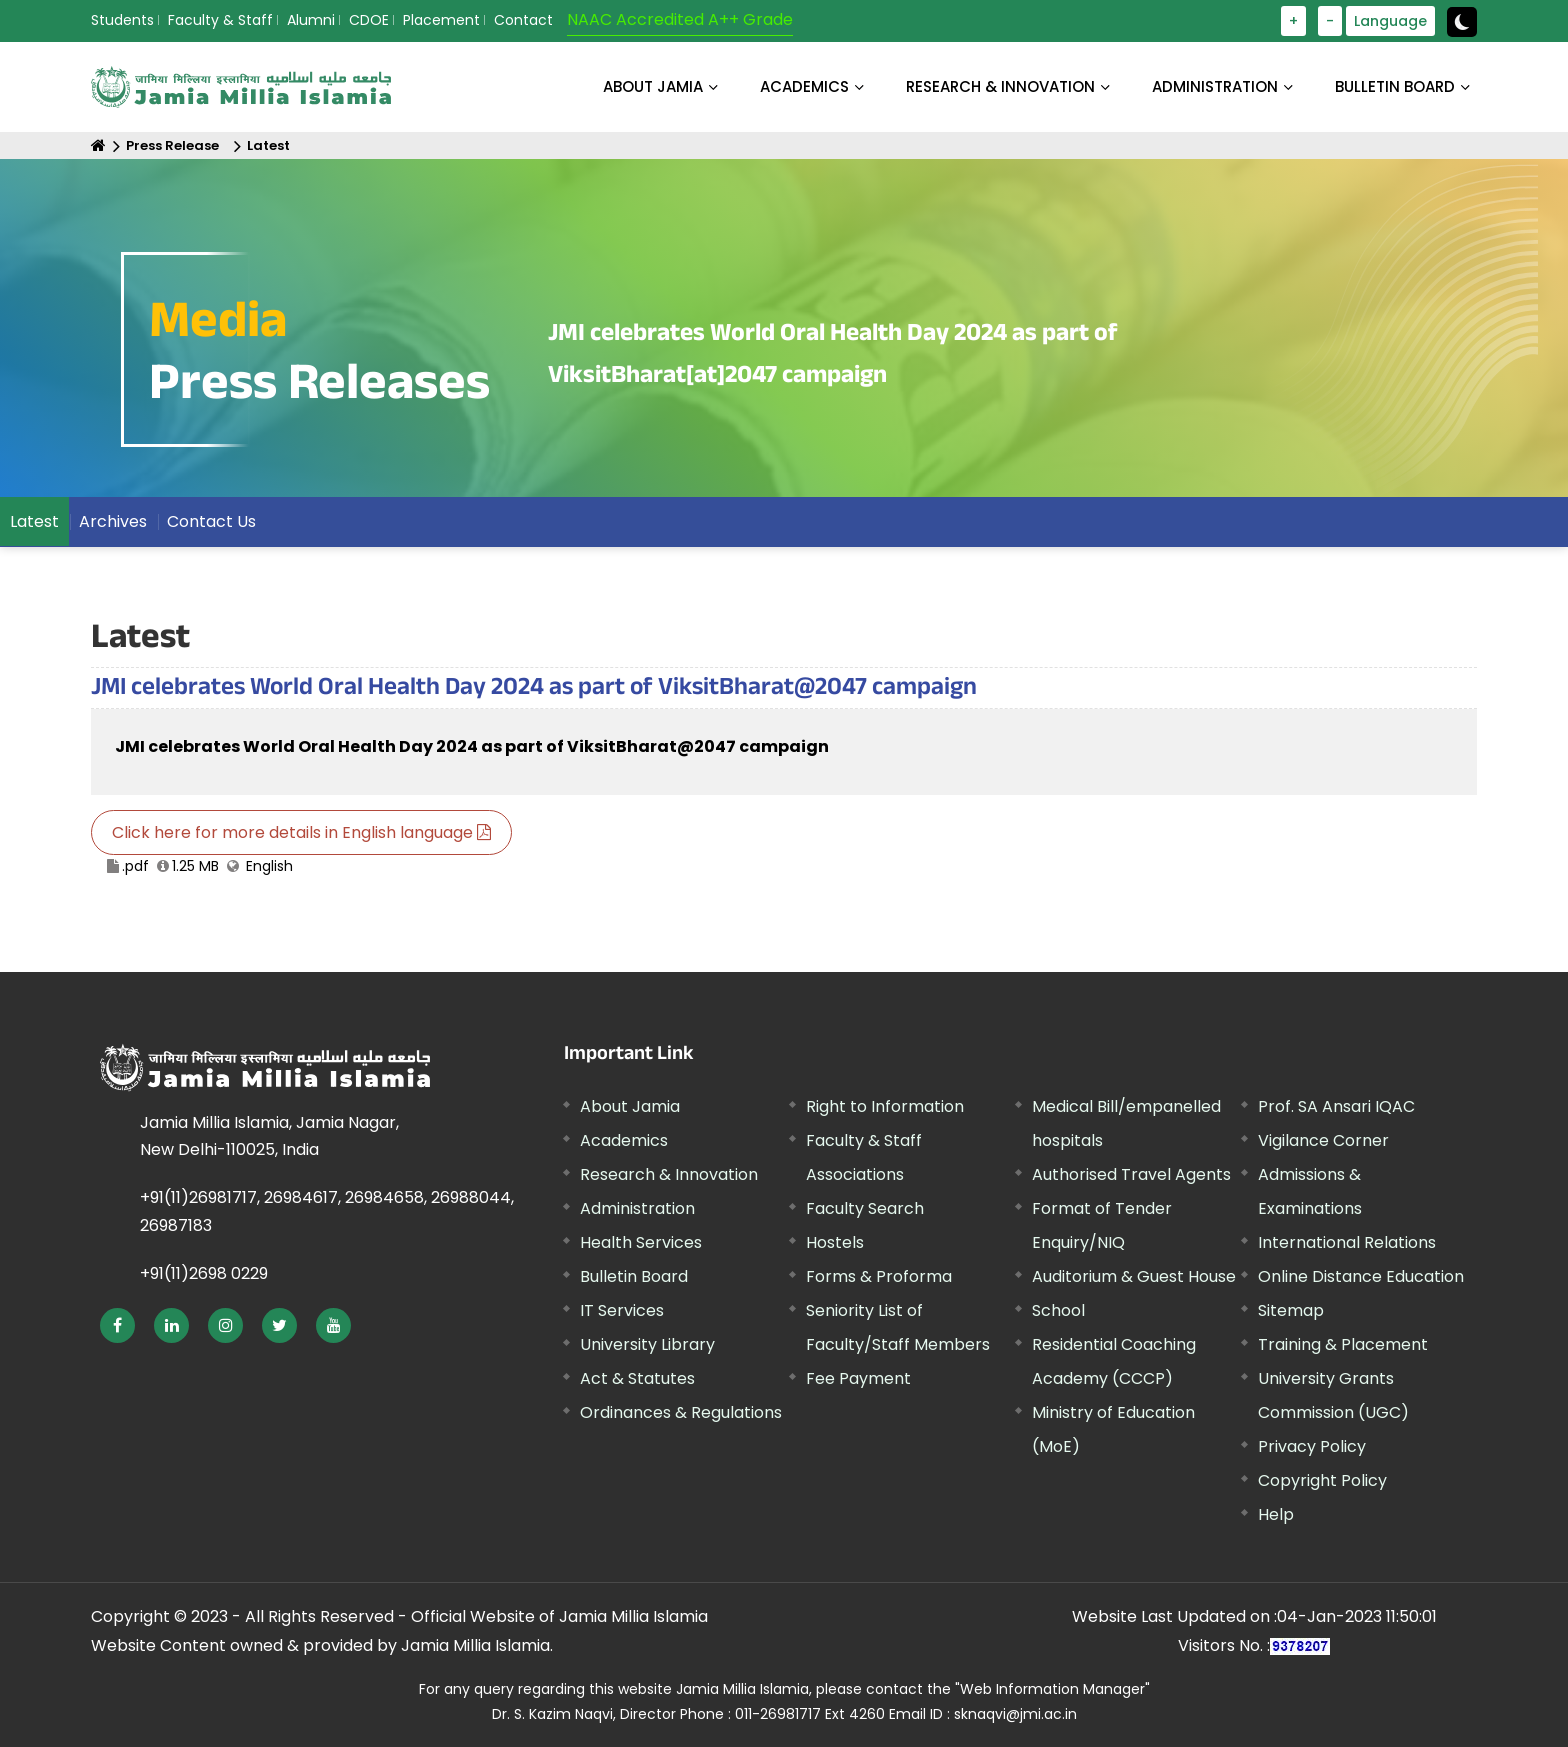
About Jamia (653, 86)
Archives (113, 521)
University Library (647, 1344)
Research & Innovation (669, 1174)
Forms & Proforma (879, 1276)
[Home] (98, 145)
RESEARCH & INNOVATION (1000, 86)
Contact (523, 20)
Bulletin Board (634, 1276)
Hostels (835, 1242)
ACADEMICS (804, 86)
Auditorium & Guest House (1134, 1276)
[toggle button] (1462, 22)
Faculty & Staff (220, 20)
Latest (268, 145)
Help (1276, 1514)
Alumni (311, 20)
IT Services (622, 1310)
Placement (441, 20)
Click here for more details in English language (301, 832)
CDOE (369, 20)
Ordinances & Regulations (681, 1412)
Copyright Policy (1322, 1480)
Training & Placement (1343, 1344)
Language (1390, 21)
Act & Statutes (637, 1378)
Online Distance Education (1361, 1276)
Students (122, 20)
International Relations (1347, 1242)
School (1058, 1310)
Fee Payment (858, 1378)
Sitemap (1291, 1310)
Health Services (641, 1242)
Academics (624, 1140)
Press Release (172, 145)
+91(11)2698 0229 (204, 1273)
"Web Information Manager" (1052, 1689)
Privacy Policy (1312, 1446)
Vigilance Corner (1323, 1140)
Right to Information (885, 1106)
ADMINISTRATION (1215, 86)
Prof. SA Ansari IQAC (1336, 1106)
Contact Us (211, 521)
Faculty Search (865, 1208)
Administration (637, 1208)
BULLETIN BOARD (1395, 86)
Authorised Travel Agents (1131, 1174)
